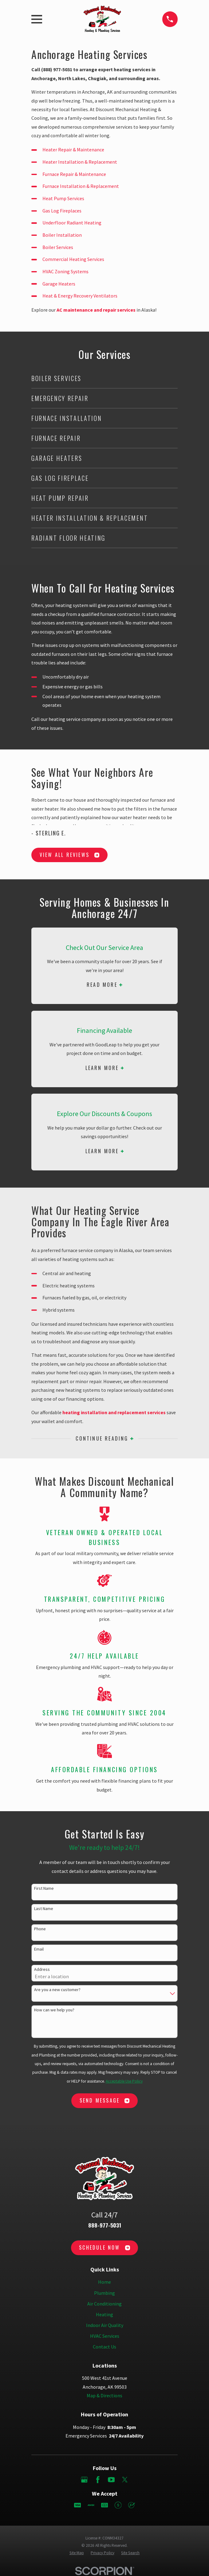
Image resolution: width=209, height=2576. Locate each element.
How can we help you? (54, 2010)
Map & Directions (104, 2395)
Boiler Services (57, 247)
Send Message (104, 2100)
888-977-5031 (104, 2225)
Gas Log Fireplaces (61, 211)
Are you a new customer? (57, 1989)
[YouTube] (111, 2479)
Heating (104, 2314)
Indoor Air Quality (104, 2325)
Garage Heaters (58, 284)
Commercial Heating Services (73, 259)
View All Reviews (69, 854)
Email (39, 1949)
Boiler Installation (62, 235)
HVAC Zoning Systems (65, 271)
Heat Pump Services (63, 198)
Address (42, 1969)
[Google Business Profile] (84, 2479)
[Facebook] (97, 2479)
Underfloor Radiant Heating (71, 223)
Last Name (43, 1908)
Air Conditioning (104, 2304)
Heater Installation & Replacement (79, 162)
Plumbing (104, 2293)
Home (104, 2282)
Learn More (104, 1068)
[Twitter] (124, 2479)
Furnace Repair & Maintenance (74, 174)
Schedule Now (104, 2247)
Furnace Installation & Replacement (80, 186)
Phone (40, 1929)
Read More (104, 985)
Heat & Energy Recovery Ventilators (79, 296)
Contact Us (104, 2347)
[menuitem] (76, 2553)
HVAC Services (104, 2336)
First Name (44, 1888)
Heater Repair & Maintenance (73, 149)
